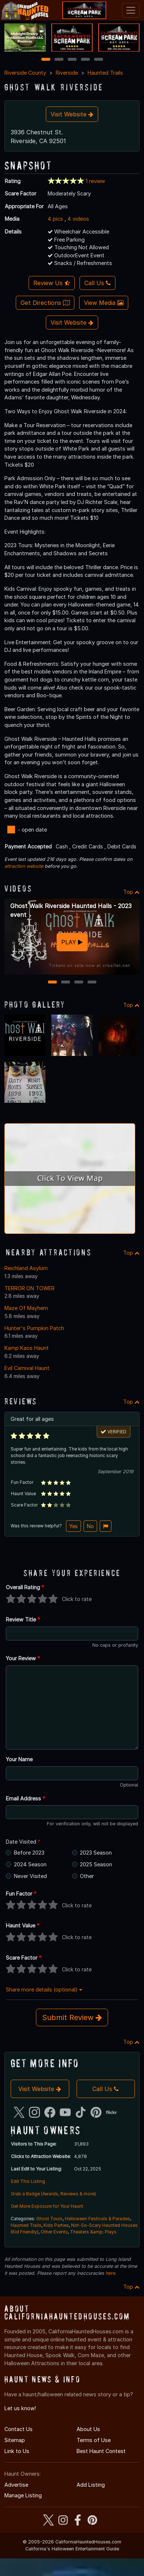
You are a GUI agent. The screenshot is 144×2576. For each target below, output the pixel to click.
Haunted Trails (105, 73)
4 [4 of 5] (85, 60)
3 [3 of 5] (72, 60)
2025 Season (96, 1864)
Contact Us (18, 2429)
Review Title (23, 1619)
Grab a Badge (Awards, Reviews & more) (53, 2193)
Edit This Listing (28, 2181)
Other (87, 1876)
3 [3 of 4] (78, 982)
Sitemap (14, 2440)
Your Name (19, 1759)
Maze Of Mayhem (26, 1308)
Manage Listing (23, 2495)
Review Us (51, 283)
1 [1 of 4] (52, 982)
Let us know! (20, 2408)
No (90, 1526)
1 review (95, 181)
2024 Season (30, 1864)
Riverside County (25, 73)
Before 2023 (29, 1852)
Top (131, 892)
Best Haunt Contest (101, 2451)
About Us (88, 2429)
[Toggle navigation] (131, 10)
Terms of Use (94, 2440)
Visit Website (72, 114)
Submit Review (72, 2017)
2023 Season (96, 1852)
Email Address (25, 1798)
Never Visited (30, 1876)
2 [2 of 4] (65, 982)
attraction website (23, 866)
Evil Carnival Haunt (26, 1368)
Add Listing (91, 2485)
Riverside (67, 73)
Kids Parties (56, 2225)
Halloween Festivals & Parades (97, 2218)
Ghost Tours (49, 2218)
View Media (103, 302)
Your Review (23, 1658)
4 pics (55, 219)
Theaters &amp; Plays (93, 2232)
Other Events (54, 2232)
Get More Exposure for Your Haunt (47, 2206)
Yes (73, 1526)
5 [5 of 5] (98, 60)
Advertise (16, 2485)
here (110, 2273)
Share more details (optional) (44, 1989)
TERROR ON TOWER (29, 1288)
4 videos (78, 219)
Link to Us (16, 2451)
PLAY (72, 942)
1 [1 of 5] (46, 60)
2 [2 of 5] (59, 60)
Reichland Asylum (26, 1268)
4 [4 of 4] (92, 982)
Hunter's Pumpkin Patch (34, 1328)
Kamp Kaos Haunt (26, 1348)
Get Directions (45, 302)
